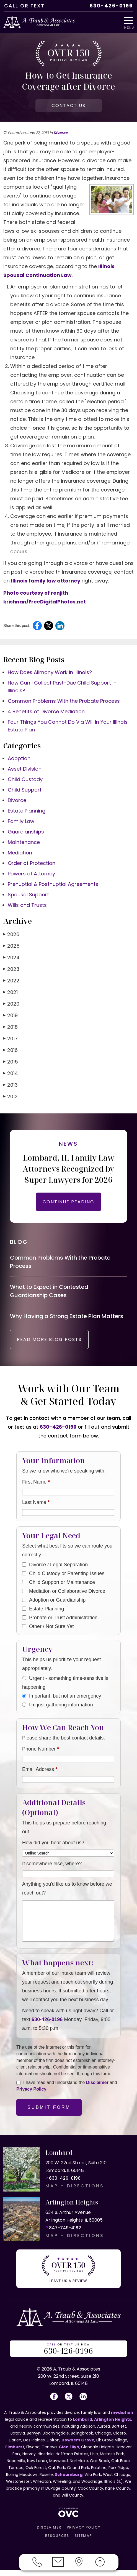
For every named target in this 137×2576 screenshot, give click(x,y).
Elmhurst (14, 2452)
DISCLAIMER (49, 2533)
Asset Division (25, 768)
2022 (11, 980)
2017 (10, 1038)
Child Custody (25, 779)
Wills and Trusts (27, 905)
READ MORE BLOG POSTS (49, 1345)
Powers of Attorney (31, 873)
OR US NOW (68, 2355)
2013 (10, 1085)
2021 (10, 992)
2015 (10, 1061)
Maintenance (24, 842)
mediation (122, 2418)
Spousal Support (28, 894)
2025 (11, 946)
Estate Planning (26, 810)
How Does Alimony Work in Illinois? (50, 672)
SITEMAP (83, 2541)
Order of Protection (31, 863)
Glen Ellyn (69, 2452)
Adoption (19, 758)
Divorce (60, 132)
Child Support (25, 789)
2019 (10, 1015)
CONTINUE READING (68, 1202)
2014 (10, 1073)
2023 (11, 969)
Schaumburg (68, 2480)
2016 (10, 1050)
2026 (11, 934)
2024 (11, 957)
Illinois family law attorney (45, 580)
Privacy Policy (31, 2095)
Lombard (82, 2425)
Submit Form (49, 2113)
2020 (11, 1004)
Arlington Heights (112, 2425)
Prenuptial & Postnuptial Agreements (53, 884)
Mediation (20, 852)
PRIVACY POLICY (83, 2533)
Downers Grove (77, 2446)
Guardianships (26, 831)
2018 (10, 1027)
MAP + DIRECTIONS (74, 2191)
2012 (10, 1096)
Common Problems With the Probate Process (64, 701)
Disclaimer (97, 2088)
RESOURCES (57, 2541)
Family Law (21, 821)
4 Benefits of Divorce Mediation (46, 711)
